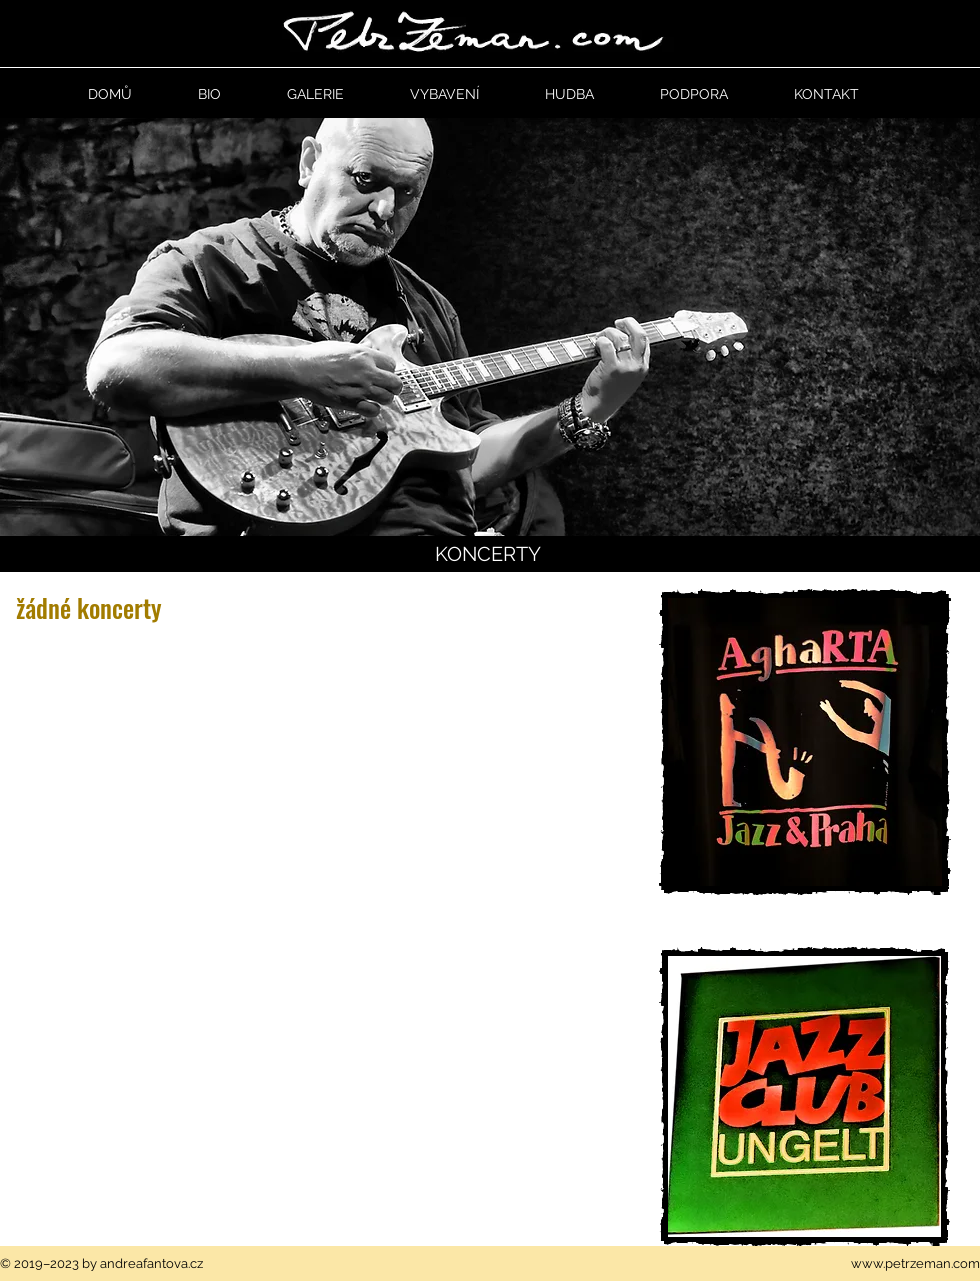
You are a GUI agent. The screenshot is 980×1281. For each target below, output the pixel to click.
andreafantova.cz (151, 1263)
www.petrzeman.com (915, 1263)
